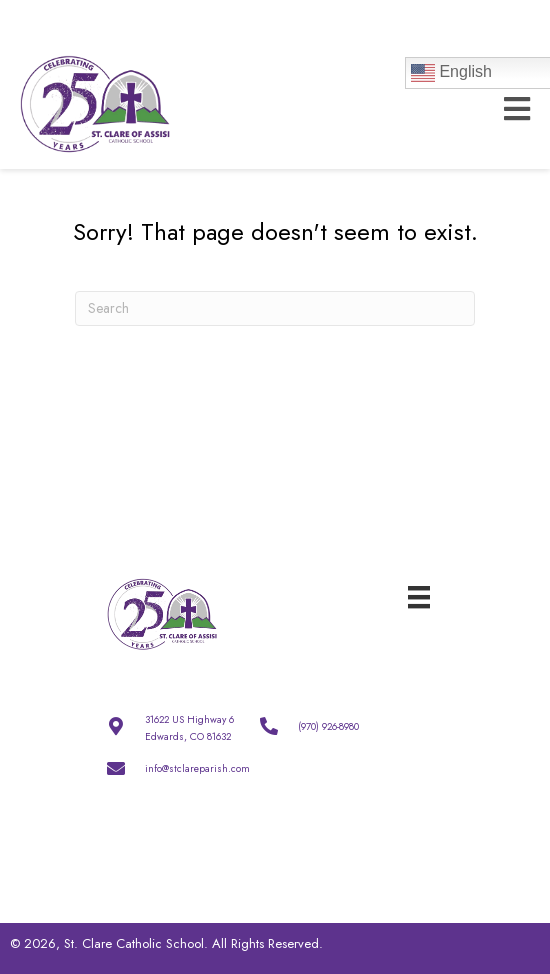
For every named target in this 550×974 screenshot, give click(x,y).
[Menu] (419, 595)
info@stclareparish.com (197, 768)
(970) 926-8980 (328, 726)
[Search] (275, 308)
